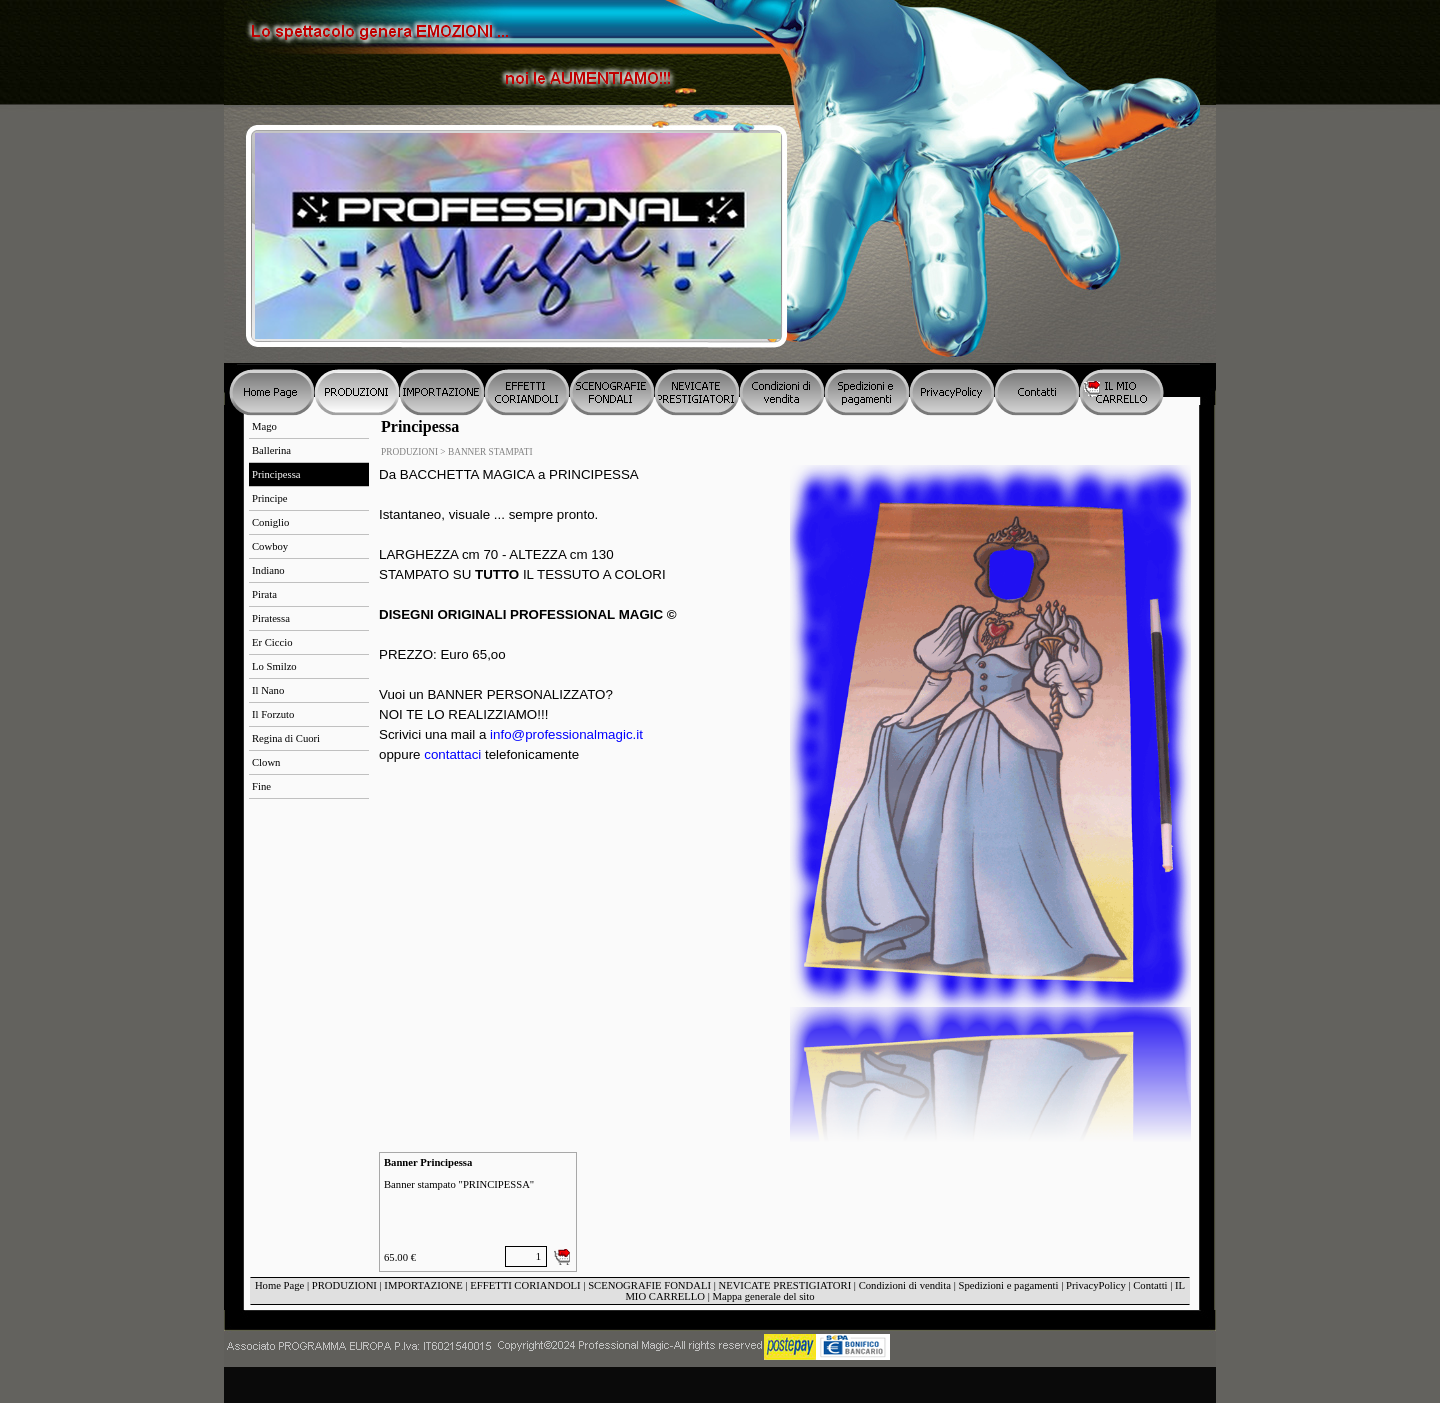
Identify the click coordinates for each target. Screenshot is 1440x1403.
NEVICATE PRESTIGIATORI (784, 1285)
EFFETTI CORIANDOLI (525, 1285)
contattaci (452, 754)
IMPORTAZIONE (423, 1285)
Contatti (1150, 1285)
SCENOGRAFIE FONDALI (649, 1285)
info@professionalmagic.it (566, 734)
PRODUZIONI (344, 1285)
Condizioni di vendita (905, 1285)
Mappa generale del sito (764, 1296)
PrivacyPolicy (1096, 1285)
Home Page (279, 1285)
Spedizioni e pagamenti (1008, 1285)
